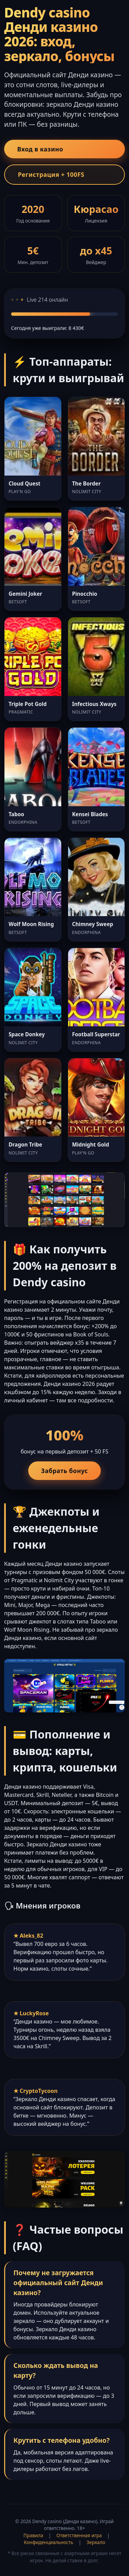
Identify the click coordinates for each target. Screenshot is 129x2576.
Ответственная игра (79, 2535)
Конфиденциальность (48, 2542)
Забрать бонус (64, 1471)
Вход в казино (40, 149)
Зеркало (96, 2542)
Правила (33, 2535)
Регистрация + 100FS (51, 174)
